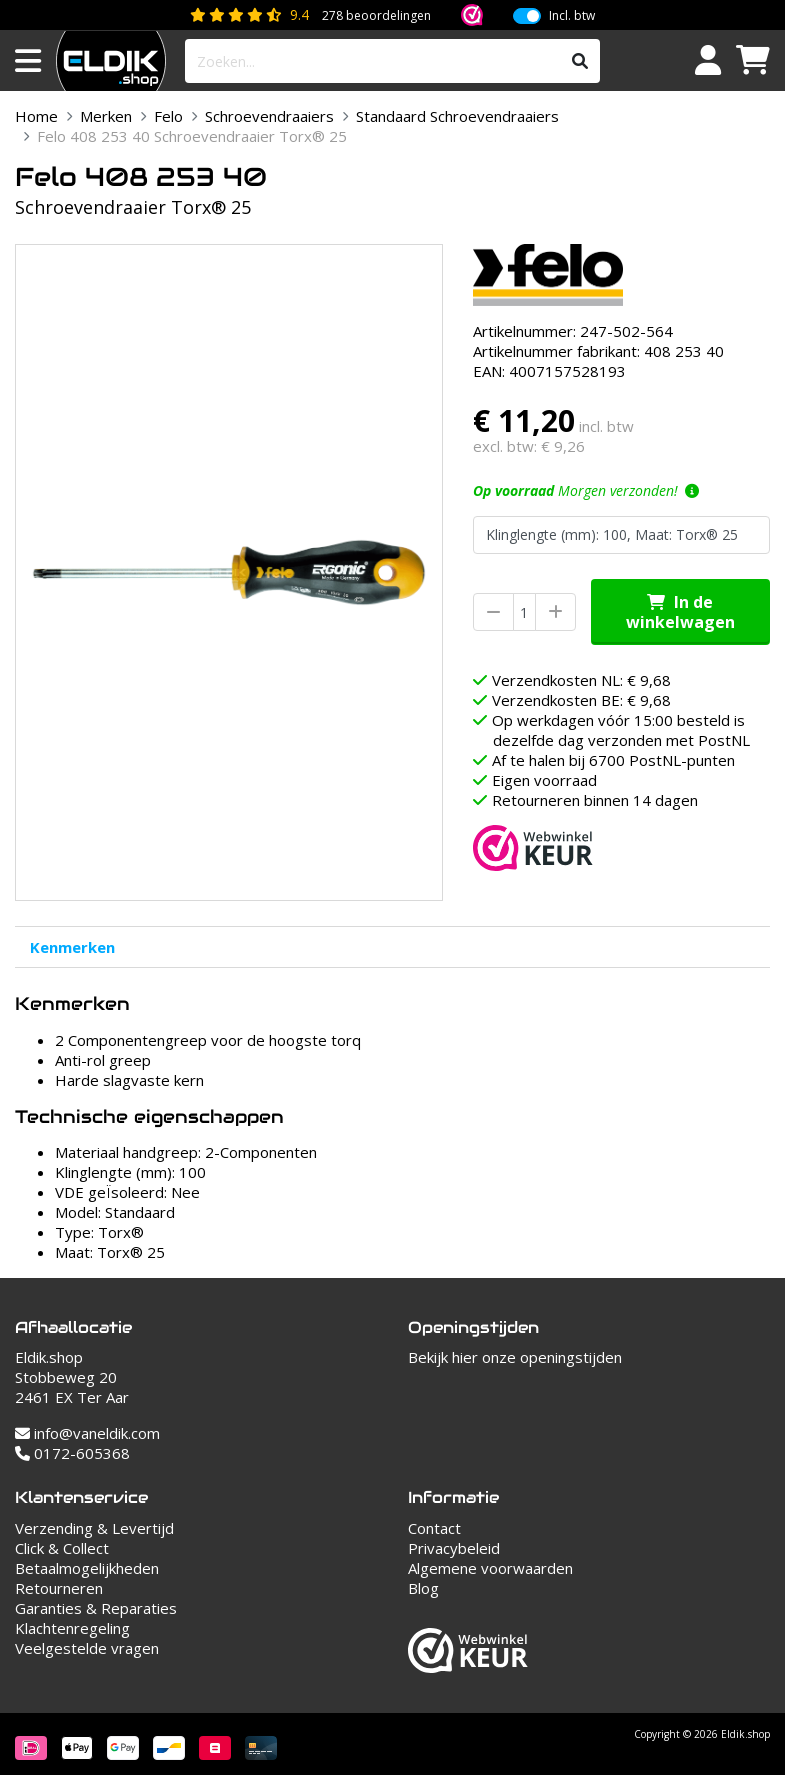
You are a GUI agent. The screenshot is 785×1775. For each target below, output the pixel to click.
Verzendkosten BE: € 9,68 (581, 700)
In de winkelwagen (680, 612)
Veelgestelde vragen (87, 1648)
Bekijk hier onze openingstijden (515, 1357)
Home (36, 116)
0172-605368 (72, 1453)
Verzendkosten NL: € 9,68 (581, 680)
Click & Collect (62, 1548)
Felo (168, 116)
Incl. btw (572, 16)
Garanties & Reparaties (96, 1608)
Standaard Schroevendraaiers (457, 116)
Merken (106, 116)
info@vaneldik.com (87, 1433)
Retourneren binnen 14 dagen (595, 800)
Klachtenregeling (72, 1628)
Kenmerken (72, 947)
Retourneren (59, 1588)
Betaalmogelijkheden (87, 1568)
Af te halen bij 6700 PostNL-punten (613, 760)
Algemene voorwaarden (490, 1568)
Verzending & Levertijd (94, 1528)
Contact (434, 1528)
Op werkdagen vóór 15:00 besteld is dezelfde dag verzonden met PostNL (621, 730)
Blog (423, 1588)
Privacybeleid (454, 1548)
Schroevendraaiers (269, 116)
